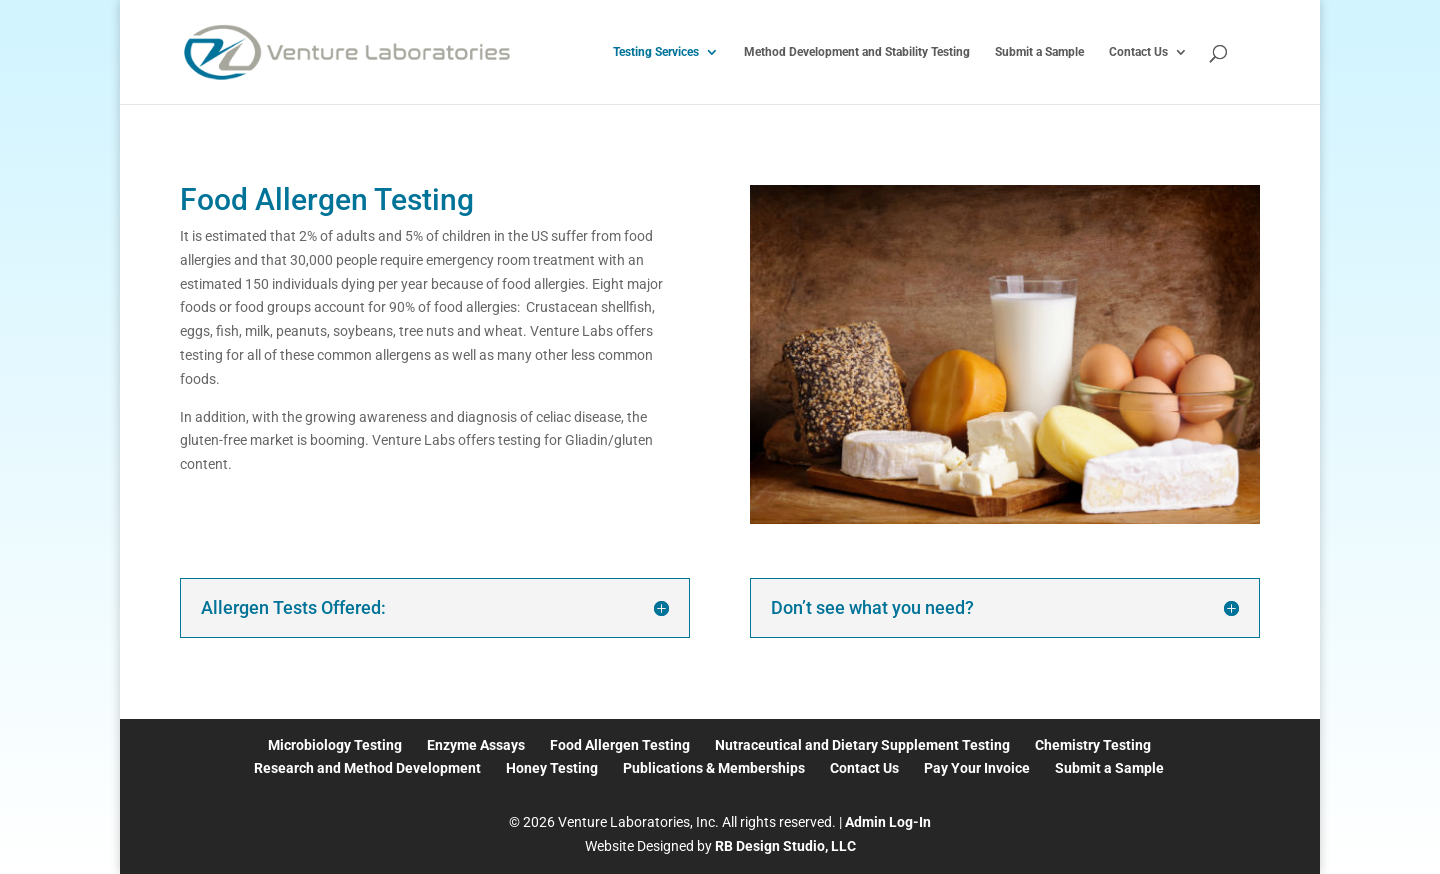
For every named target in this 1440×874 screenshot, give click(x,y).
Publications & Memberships (714, 768)
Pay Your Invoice (977, 768)
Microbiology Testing (335, 745)
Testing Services (656, 52)
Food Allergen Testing (620, 745)
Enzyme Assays (476, 745)
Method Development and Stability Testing (857, 52)
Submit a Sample (1039, 52)
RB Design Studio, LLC (785, 846)
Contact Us (1138, 52)
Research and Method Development (367, 768)
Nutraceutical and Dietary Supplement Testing (862, 745)
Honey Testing (552, 768)
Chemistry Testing (1093, 745)
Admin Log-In (888, 822)
